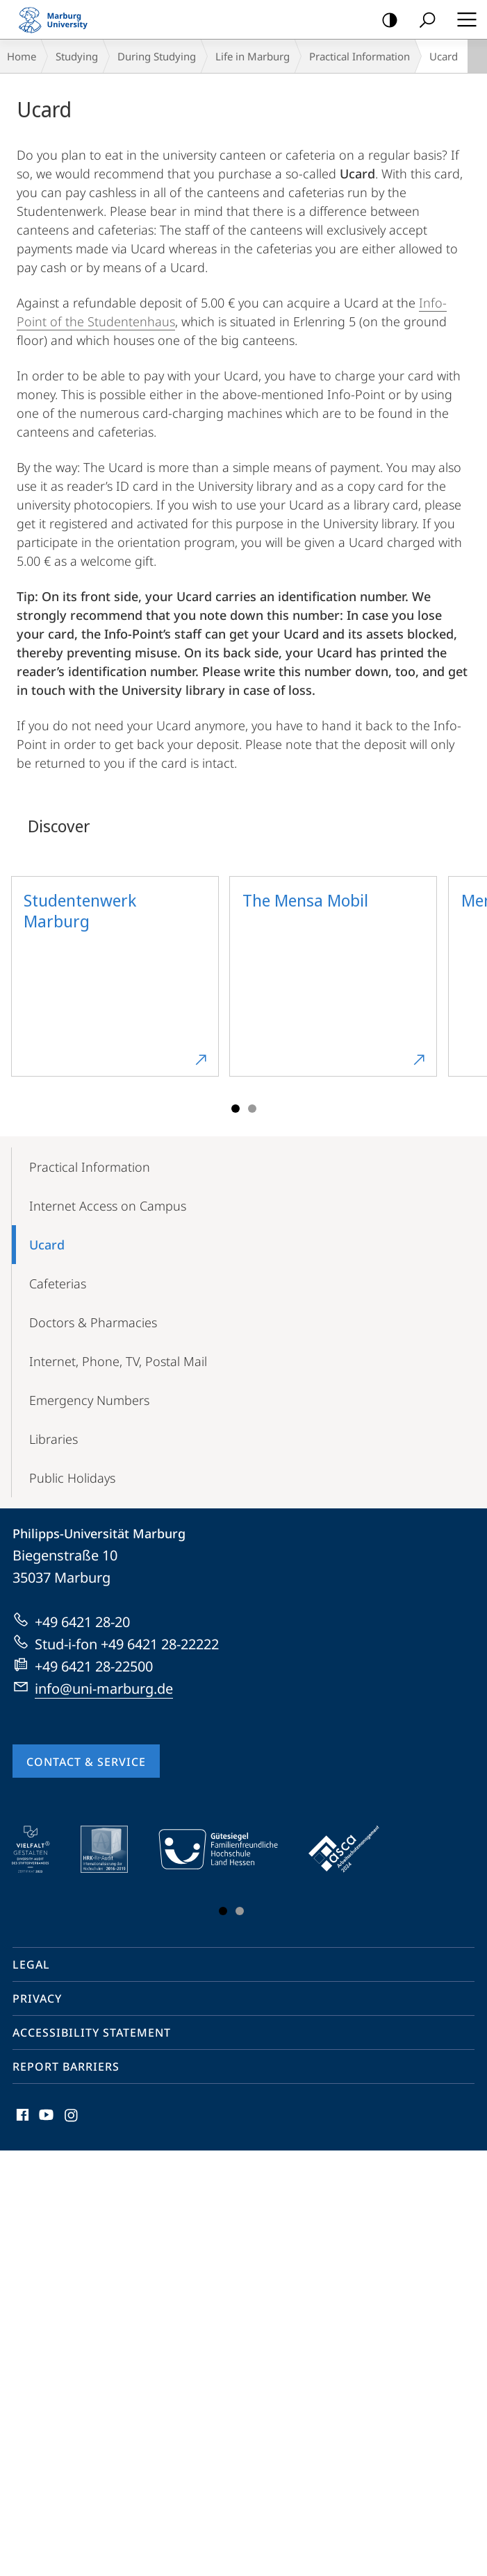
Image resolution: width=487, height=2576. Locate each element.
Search (422, 20)
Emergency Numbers (89, 1400)
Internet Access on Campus (107, 1205)
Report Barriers (66, 2066)
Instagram (72, 2118)
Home (21, 56)
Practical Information (359, 56)
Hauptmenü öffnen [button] (462, 19)
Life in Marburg (252, 56)
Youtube (44, 2118)
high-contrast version (385, 20)
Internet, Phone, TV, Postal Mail (118, 1361)
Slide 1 (235, 1108)
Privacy (37, 1998)
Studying (77, 56)
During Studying (156, 56)
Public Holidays (72, 1478)
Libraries (53, 1439)
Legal (31, 1964)
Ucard (47, 1244)
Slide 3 (252, 1108)
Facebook (21, 2118)
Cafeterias (57, 1283)
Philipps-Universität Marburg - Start (59, 19)
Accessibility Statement (92, 2032)
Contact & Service (86, 1761)
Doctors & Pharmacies (93, 1322)
